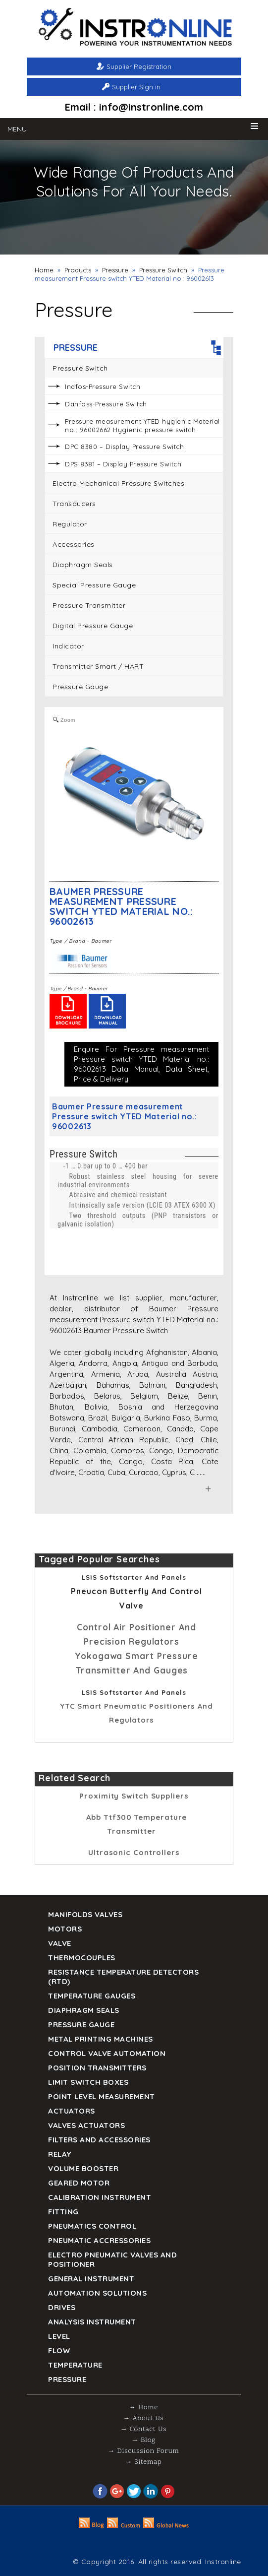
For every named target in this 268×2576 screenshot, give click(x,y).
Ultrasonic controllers (134, 1852)
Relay (59, 2154)
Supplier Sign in (136, 87)
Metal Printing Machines (100, 2039)
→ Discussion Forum (143, 2451)
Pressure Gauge (80, 686)
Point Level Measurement (101, 2096)
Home (44, 270)
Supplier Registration (139, 66)
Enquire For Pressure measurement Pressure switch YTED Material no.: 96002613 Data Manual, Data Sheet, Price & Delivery (141, 1064)
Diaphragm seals (83, 564)
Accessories (74, 544)
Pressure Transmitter (89, 605)
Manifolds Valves (85, 1914)
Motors (65, 1928)
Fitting (63, 2211)
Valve (59, 1943)
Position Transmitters (97, 2067)
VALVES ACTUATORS (86, 2125)
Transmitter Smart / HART (98, 666)
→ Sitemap (143, 2462)
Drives (61, 2307)
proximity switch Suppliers (133, 1796)
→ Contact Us (143, 2429)
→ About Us (143, 2418)
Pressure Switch (163, 270)
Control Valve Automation (106, 2053)
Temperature (75, 2365)
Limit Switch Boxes (88, 2082)
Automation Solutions (97, 2293)
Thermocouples (81, 1957)
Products (77, 270)
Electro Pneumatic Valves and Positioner (112, 2259)
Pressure (115, 270)
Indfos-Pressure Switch (102, 386)
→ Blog (143, 2440)
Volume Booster (83, 2168)
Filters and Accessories (99, 2139)
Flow (59, 2350)
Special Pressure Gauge (94, 584)
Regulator (70, 523)
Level (59, 2336)
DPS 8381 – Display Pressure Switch (123, 464)
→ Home (143, 2407)
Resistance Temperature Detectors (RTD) (123, 1976)
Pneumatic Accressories (99, 2240)
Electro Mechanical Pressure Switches (118, 483)
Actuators (71, 2111)
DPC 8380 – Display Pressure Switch (124, 447)
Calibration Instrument (99, 2197)
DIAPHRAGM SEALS (83, 2010)
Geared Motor (78, 2183)
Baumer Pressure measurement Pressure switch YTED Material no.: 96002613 (121, 906)
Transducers (74, 503)
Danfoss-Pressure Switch (106, 404)
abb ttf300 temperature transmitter (136, 1824)
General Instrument (91, 2278)
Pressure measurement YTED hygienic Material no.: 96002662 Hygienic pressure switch (142, 425)
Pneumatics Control (92, 2226)
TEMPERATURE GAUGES (91, 1995)
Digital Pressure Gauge (93, 625)
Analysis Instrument (92, 2321)
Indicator (68, 646)
